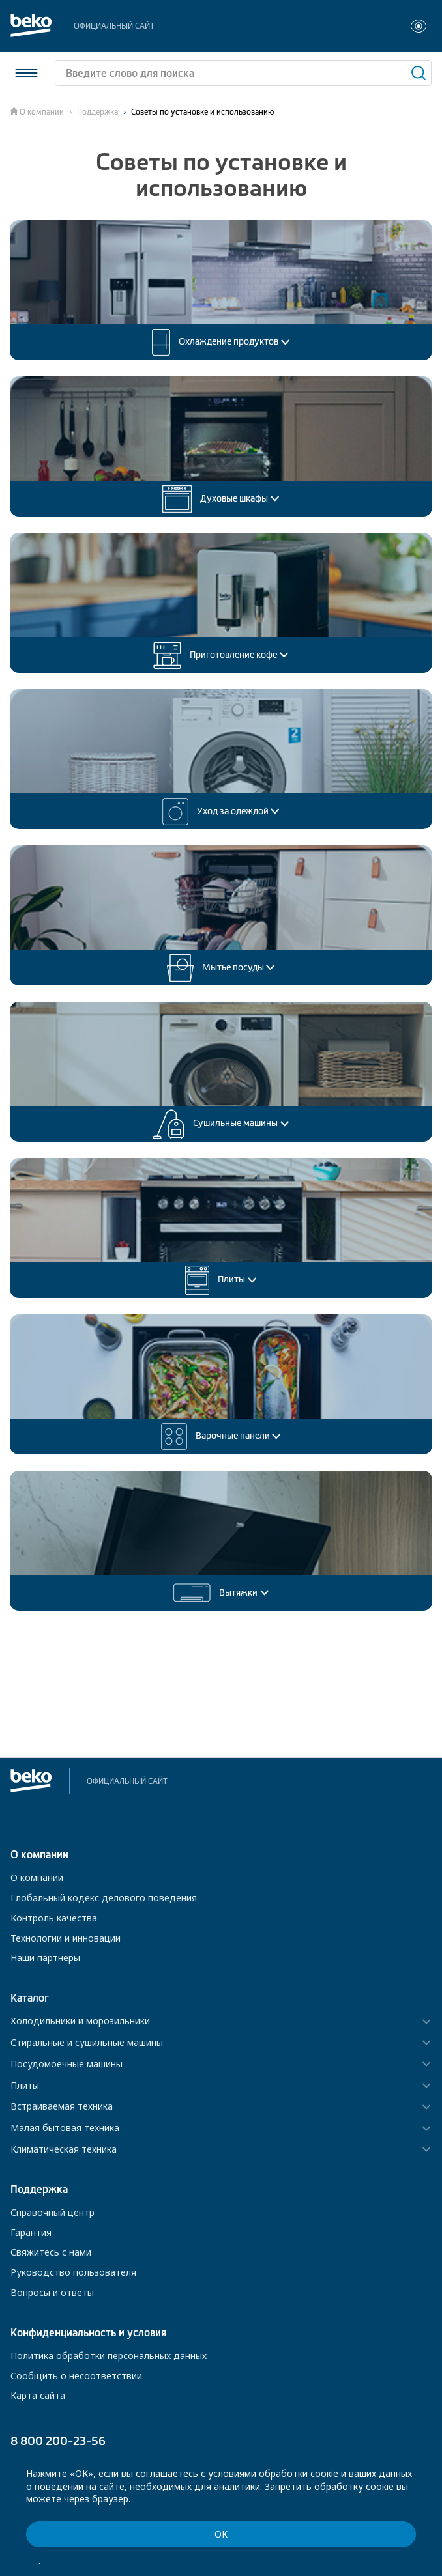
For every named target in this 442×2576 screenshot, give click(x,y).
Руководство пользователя (73, 2272)
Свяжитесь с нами (50, 2252)
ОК (221, 2534)
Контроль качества (53, 1918)
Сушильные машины (221, 1124)
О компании (42, 112)
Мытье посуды (221, 968)
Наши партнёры (45, 1957)
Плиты (221, 1280)
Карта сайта (37, 2395)
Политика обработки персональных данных (108, 2355)
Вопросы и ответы (52, 2292)
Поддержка (97, 112)
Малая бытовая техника (64, 2128)
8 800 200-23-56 (58, 2441)
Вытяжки (221, 1593)
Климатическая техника (63, 2149)
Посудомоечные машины (66, 2064)
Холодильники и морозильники (80, 2021)
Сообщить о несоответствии (76, 2376)
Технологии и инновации (65, 1938)
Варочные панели (221, 1436)
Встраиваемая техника (61, 2106)
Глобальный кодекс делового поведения (103, 1897)
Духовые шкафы (221, 499)
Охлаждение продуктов (221, 342)
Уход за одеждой (221, 811)
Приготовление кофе (221, 655)
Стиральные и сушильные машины (86, 2042)
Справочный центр (52, 2212)
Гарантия (31, 2232)
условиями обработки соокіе (273, 2473)
